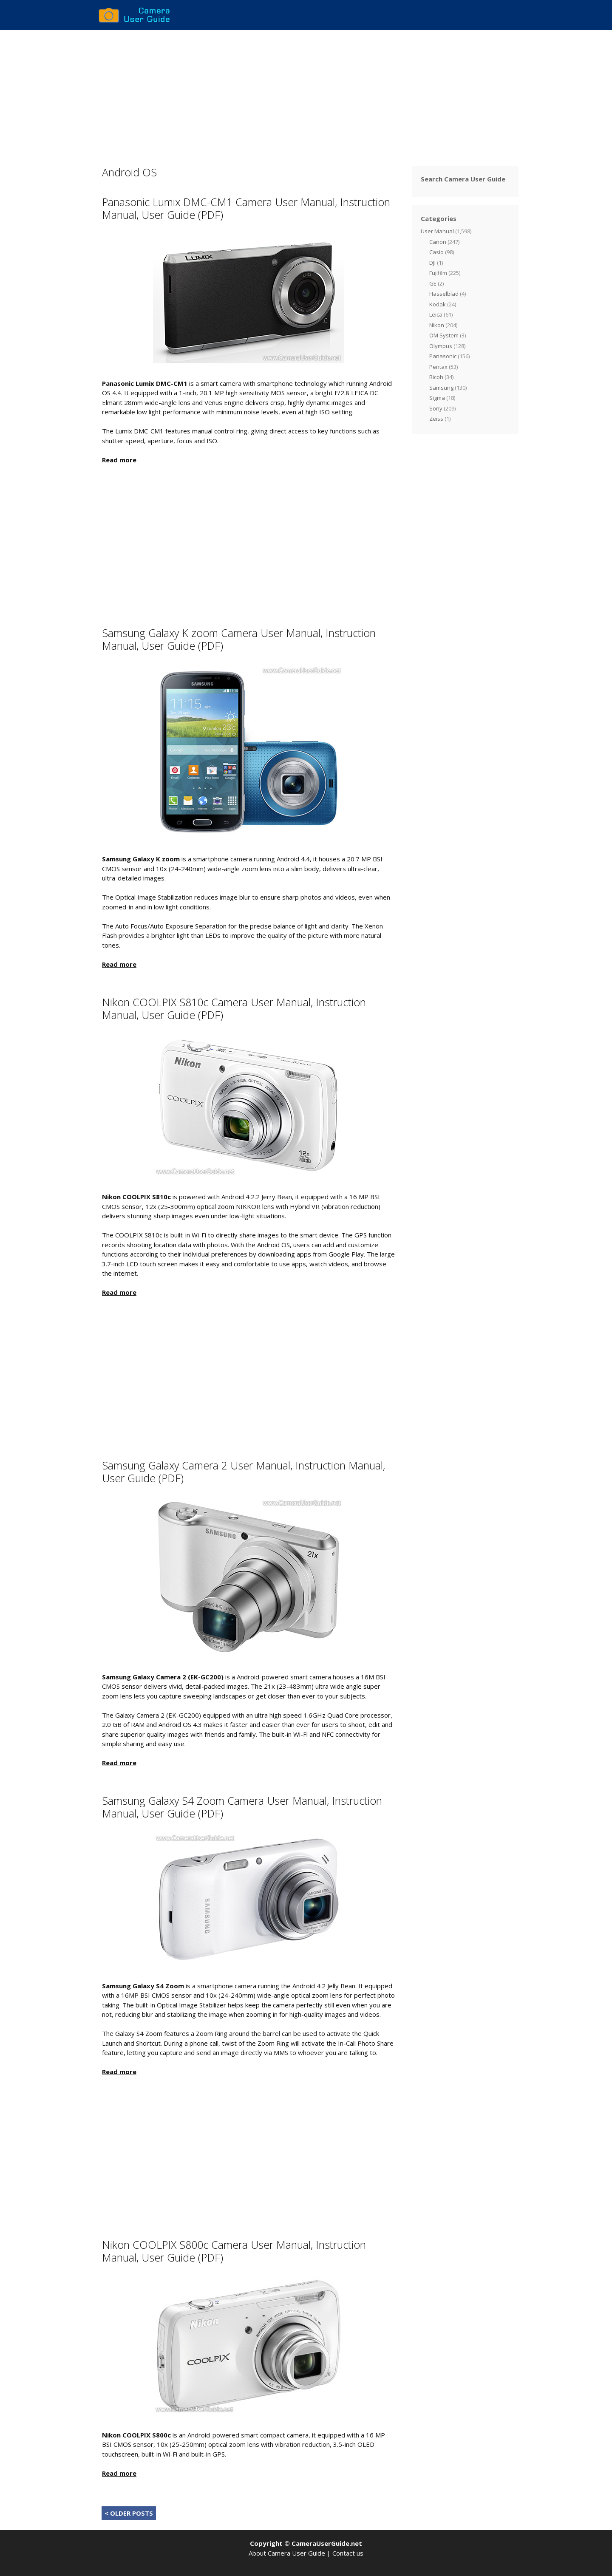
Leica (435, 314)
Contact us (347, 2553)
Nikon (436, 325)
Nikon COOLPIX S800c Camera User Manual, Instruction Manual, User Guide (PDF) (234, 2251)
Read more (119, 460)
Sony (435, 408)
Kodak (437, 304)
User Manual (437, 231)
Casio (436, 252)
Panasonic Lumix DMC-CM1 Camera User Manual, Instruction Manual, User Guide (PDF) (246, 208)
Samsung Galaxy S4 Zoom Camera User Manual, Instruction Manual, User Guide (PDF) (242, 1806)
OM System (444, 335)
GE (432, 283)
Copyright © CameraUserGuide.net (306, 2543)
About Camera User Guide (287, 2553)
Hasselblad (444, 293)
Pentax (438, 367)
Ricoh (436, 377)
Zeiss (436, 418)
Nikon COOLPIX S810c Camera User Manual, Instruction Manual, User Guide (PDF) (234, 1008)
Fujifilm (438, 273)
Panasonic (442, 356)
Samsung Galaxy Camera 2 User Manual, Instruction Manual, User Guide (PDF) (243, 1471)
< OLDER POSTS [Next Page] (129, 2513)
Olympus (440, 346)
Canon (437, 242)
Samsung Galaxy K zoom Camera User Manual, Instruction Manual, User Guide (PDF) (239, 639)
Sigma (437, 398)
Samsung (441, 387)
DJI (432, 262)
